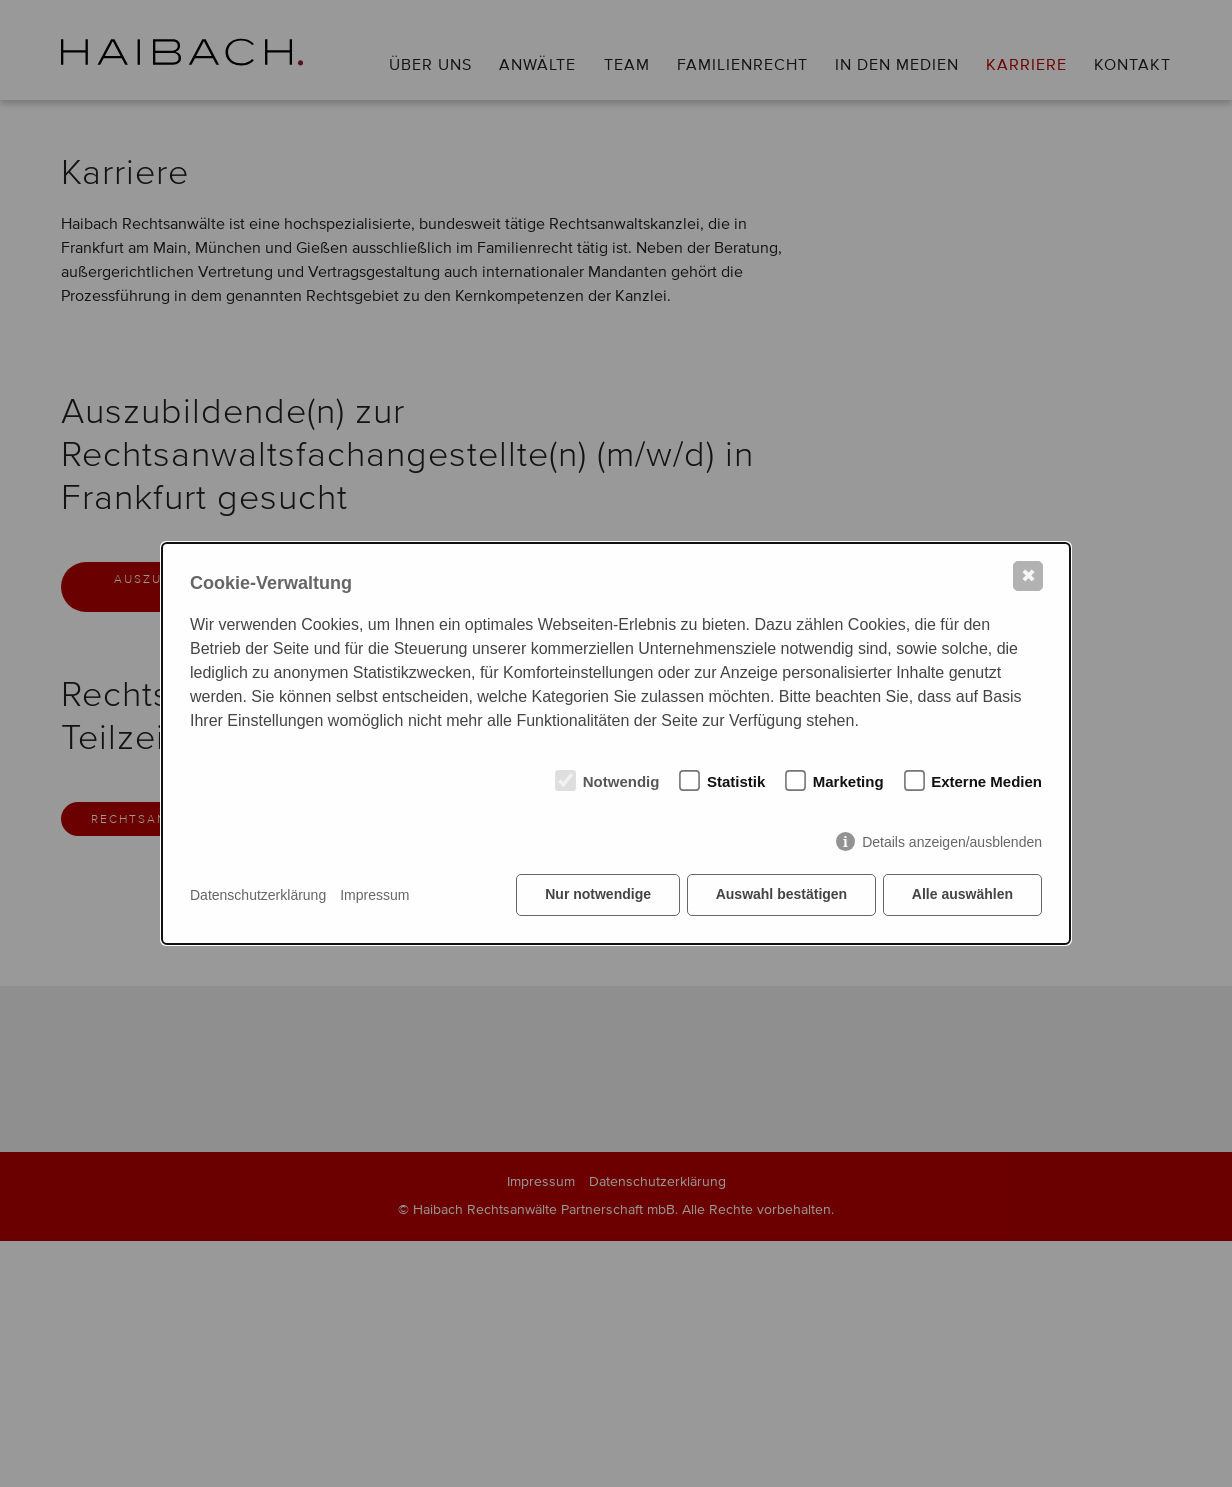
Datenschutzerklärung (258, 895)
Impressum (374, 895)
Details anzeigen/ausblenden (952, 842)
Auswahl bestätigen (780, 895)
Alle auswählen (962, 895)
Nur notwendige (598, 895)
